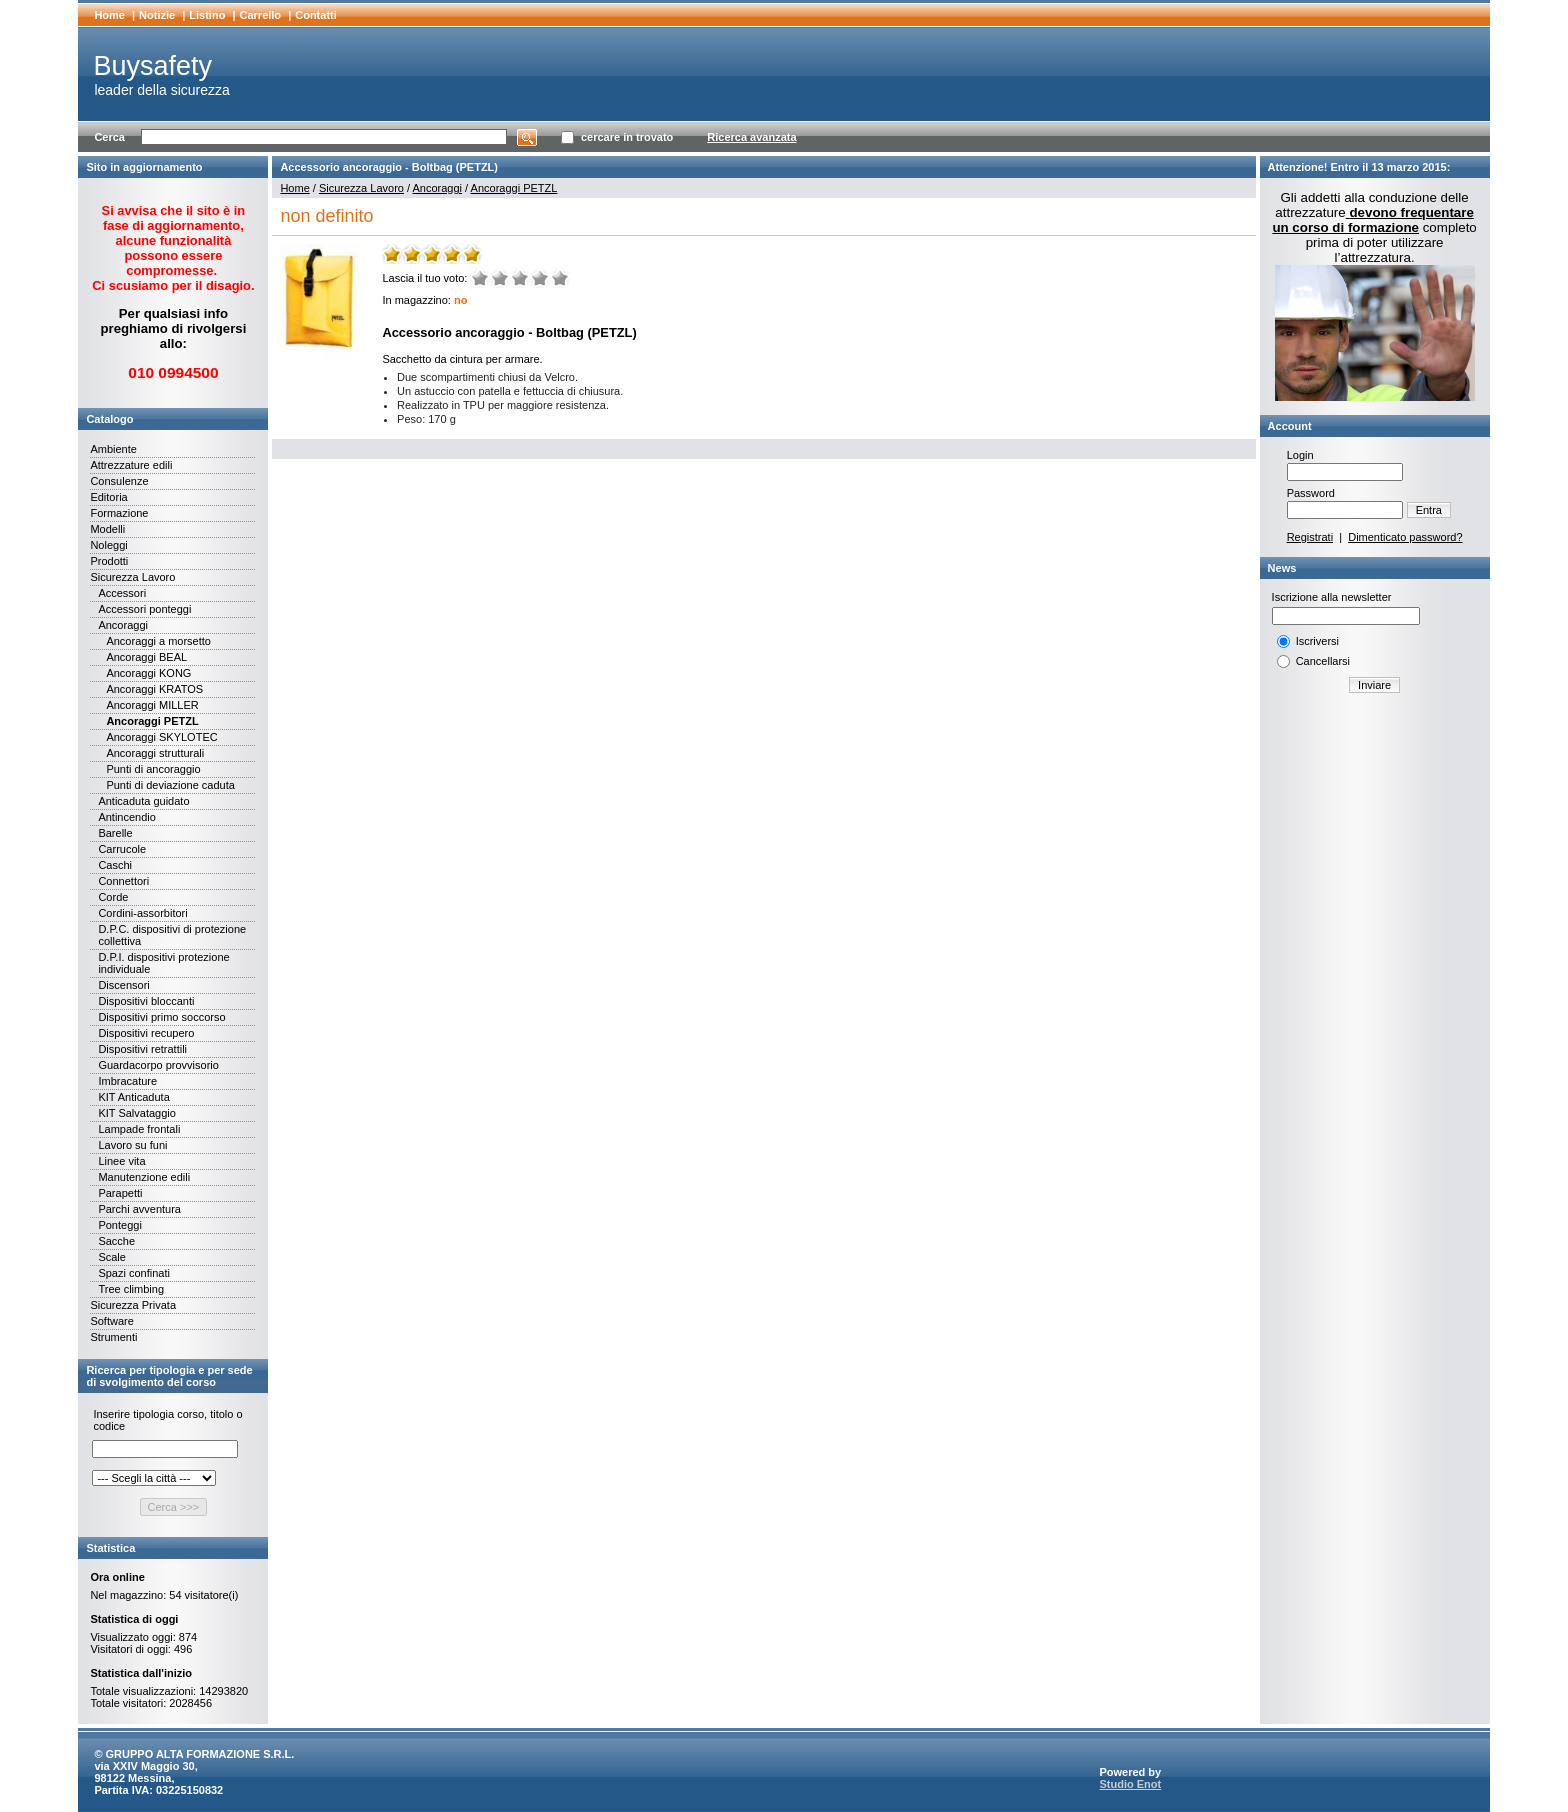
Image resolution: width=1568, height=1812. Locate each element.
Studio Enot (1130, 1784)
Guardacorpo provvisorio (158, 1065)
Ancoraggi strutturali (155, 753)
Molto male (480, 278)
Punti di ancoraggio (153, 769)
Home (109, 15)
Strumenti (113, 1337)
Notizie (157, 15)
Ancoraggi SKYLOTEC (161, 737)
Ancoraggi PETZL (152, 721)
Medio (520, 278)
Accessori (122, 593)
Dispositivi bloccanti (146, 1001)
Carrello (261, 15)
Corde (113, 897)
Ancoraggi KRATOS (154, 689)
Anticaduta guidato (143, 801)
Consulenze (119, 481)
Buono (540, 278)
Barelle (115, 833)
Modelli (107, 529)
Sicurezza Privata (133, 1305)
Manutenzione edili (144, 1177)
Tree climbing (131, 1289)
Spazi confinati (134, 1273)
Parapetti (120, 1193)
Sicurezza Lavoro (132, 577)
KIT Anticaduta (133, 1097)
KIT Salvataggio (136, 1113)
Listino (207, 15)
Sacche (116, 1241)
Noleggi (108, 545)
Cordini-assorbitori (142, 913)
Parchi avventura (139, 1209)
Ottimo (560, 278)
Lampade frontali (139, 1129)
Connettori (123, 881)
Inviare (1374, 685)
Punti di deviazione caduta (170, 785)
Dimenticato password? (1405, 537)
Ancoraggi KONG (148, 673)
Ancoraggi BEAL (146, 657)
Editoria (108, 497)
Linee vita (121, 1161)
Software (111, 1321)
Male (500, 278)
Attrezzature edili (131, 465)
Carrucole (122, 849)
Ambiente (113, 449)
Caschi (115, 865)
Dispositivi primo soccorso (161, 1017)
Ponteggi (119, 1225)
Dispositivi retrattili (142, 1049)
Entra (1429, 510)
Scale (112, 1257)
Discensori (123, 985)
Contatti (316, 15)
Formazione (119, 513)
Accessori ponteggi (144, 609)
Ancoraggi (123, 625)
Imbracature (127, 1081)
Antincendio (127, 817)
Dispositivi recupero (146, 1033)
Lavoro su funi (132, 1145)
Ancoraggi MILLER (152, 705)
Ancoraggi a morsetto (158, 641)
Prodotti (109, 561)
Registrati (1310, 537)
